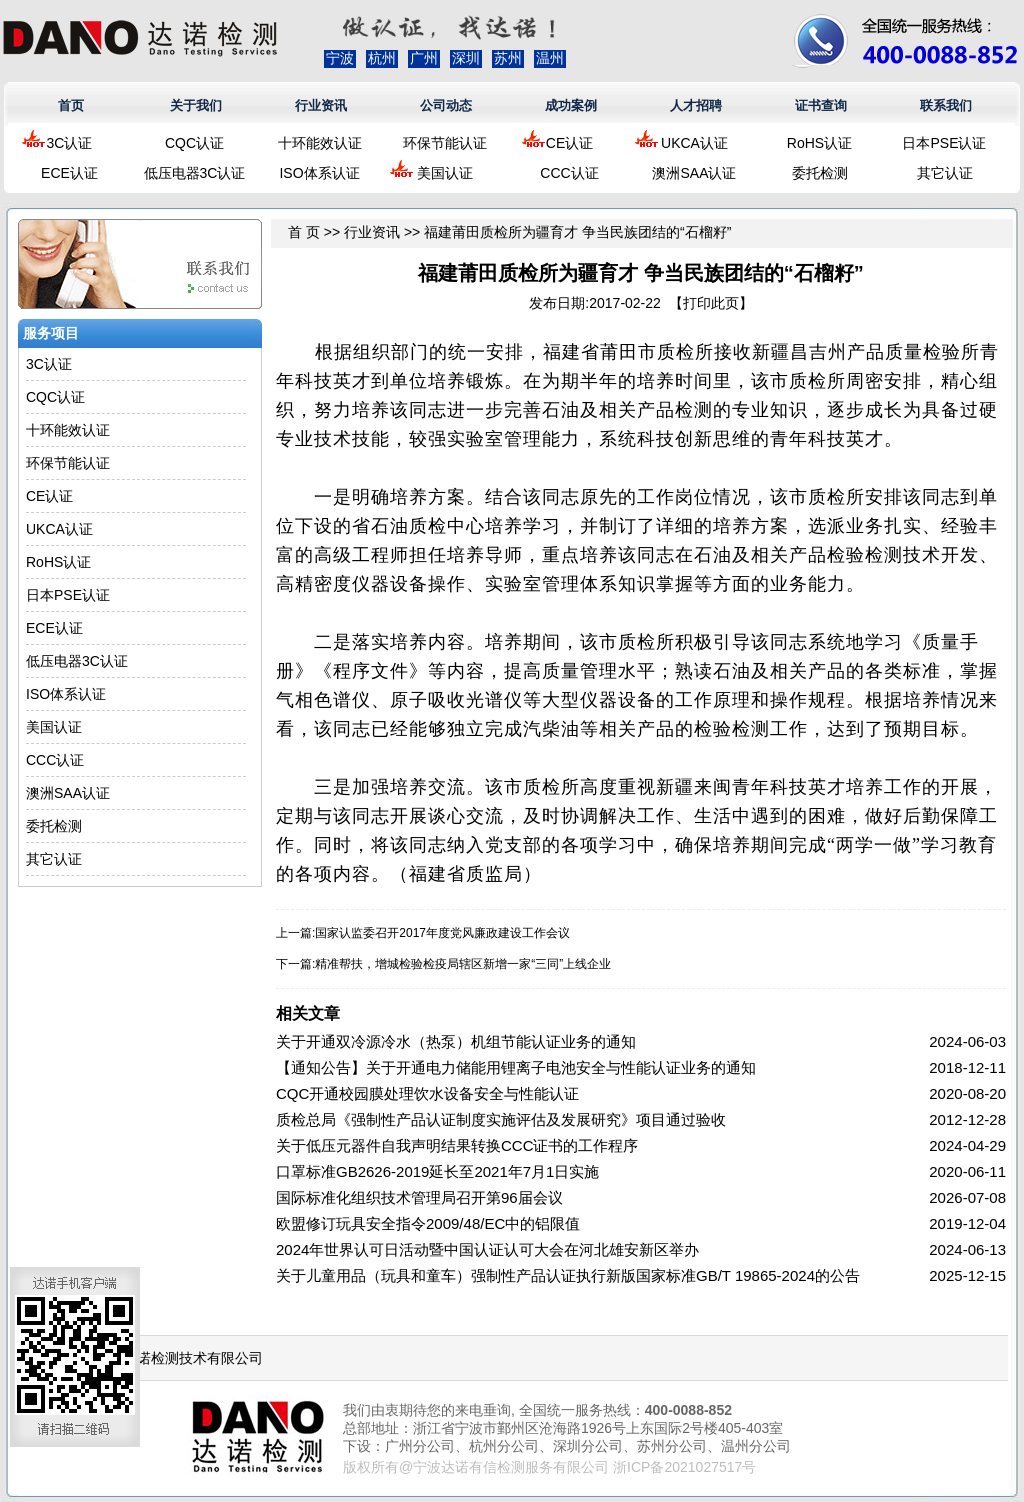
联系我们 (946, 105)
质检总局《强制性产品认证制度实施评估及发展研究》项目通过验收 (501, 1119)
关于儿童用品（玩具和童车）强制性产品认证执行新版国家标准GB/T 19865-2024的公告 (568, 1275)
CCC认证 (569, 173)
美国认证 (445, 173)
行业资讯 (321, 105)
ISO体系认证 (319, 173)
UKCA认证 (694, 143)
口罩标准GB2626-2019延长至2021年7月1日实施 (437, 1171)
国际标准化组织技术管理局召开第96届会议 (419, 1197)
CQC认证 (194, 143)
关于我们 (196, 105)
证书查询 (821, 105)
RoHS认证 (819, 143)
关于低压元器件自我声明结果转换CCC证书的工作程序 (457, 1145)
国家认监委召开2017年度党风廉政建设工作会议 (442, 933)
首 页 (304, 232)
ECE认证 (69, 173)
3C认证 (70, 143)
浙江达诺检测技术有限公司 (179, 1358)
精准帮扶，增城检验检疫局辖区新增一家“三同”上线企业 (463, 964)
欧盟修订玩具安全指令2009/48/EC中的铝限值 (428, 1223)
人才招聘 (696, 105)
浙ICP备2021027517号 (684, 1467)
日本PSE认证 (944, 143)
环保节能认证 (445, 143)
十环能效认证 (320, 143)
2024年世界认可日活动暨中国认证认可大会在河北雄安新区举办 (487, 1249)
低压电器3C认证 (195, 173)
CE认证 (569, 143)
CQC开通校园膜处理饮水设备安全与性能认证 (427, 1093)
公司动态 (446, 105)
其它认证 (945, 173)
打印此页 (711, 303)
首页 (71, 105)
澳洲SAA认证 (694, 173)
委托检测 (820, 173)
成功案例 (571, 105)
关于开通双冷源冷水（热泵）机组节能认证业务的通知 (456, 1041)
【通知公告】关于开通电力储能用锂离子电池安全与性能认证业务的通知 (516, 1067)
